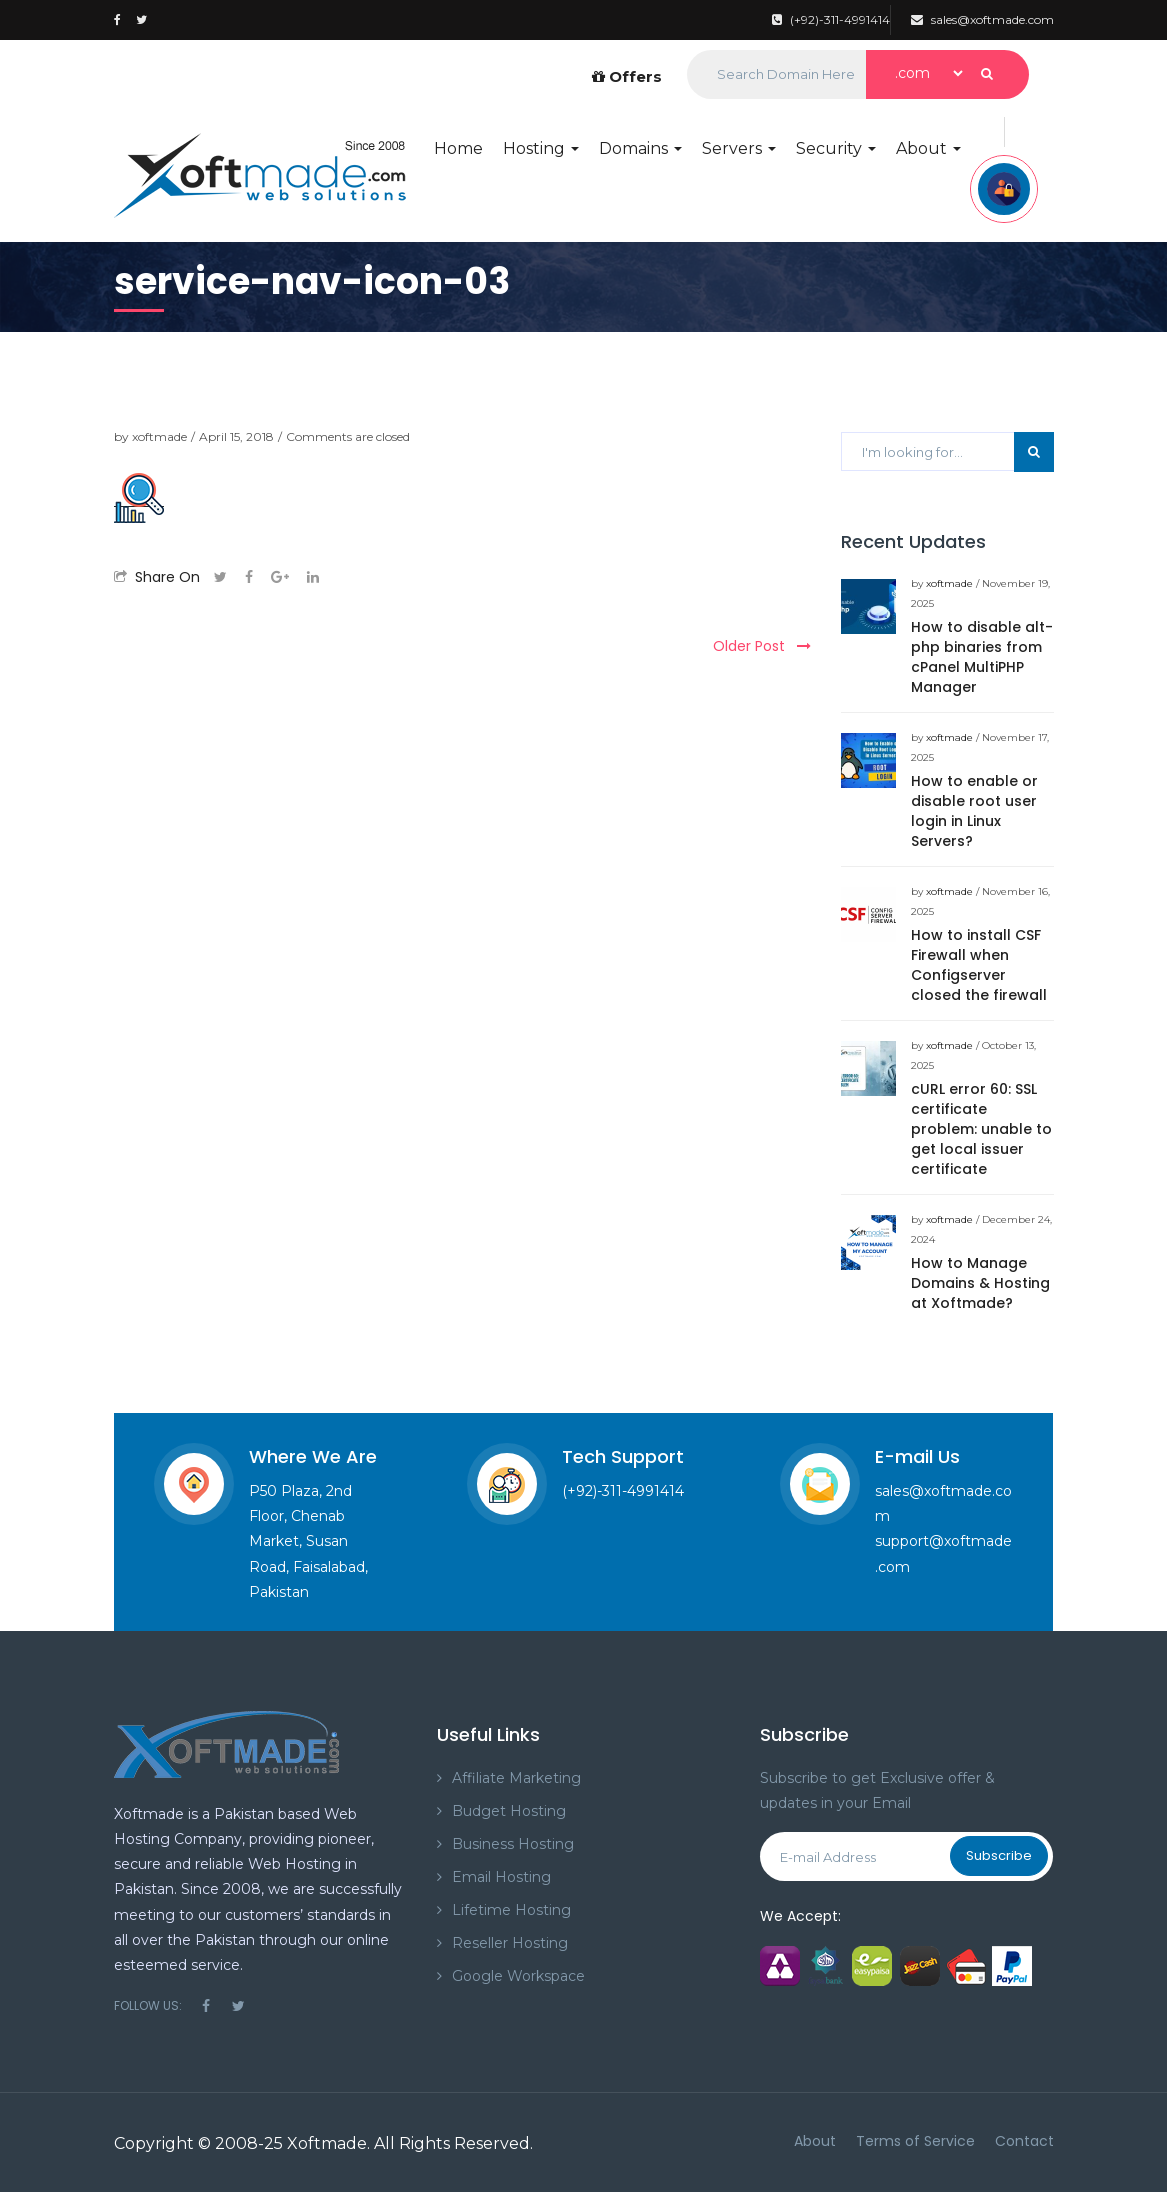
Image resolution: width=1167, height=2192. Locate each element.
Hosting (541, 148)
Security (836, 148)
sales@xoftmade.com (982, 19)
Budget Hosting (509, 1811)
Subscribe (999, 1855)
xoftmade (159, 436)
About (928, 148)
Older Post (762, 646)
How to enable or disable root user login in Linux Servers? (974, 811)
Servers (739, 148)
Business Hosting (513, 1844)
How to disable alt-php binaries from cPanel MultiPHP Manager (982, 657)
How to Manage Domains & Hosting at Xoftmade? (980, 1283)
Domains (640, 148)
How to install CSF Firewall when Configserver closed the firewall (979, 965)
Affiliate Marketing (516, 1778)
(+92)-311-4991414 (831, 19)
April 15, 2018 (236, 436)
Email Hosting (501, 1877)
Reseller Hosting (510, 1943)
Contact (1024, 2141)
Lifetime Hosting (511, 1910)
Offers (627, 76)
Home (458, 148)
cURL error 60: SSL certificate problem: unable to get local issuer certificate (981, 1129)
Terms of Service (915, 2141)
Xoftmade (327, 2143)
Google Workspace (518, 1976)
